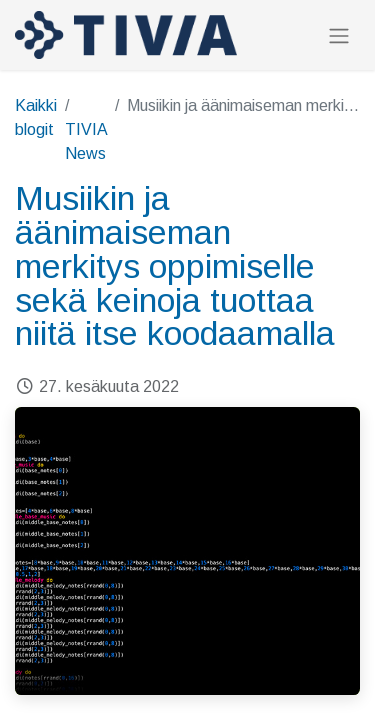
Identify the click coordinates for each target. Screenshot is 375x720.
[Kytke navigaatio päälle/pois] (339, 35)
